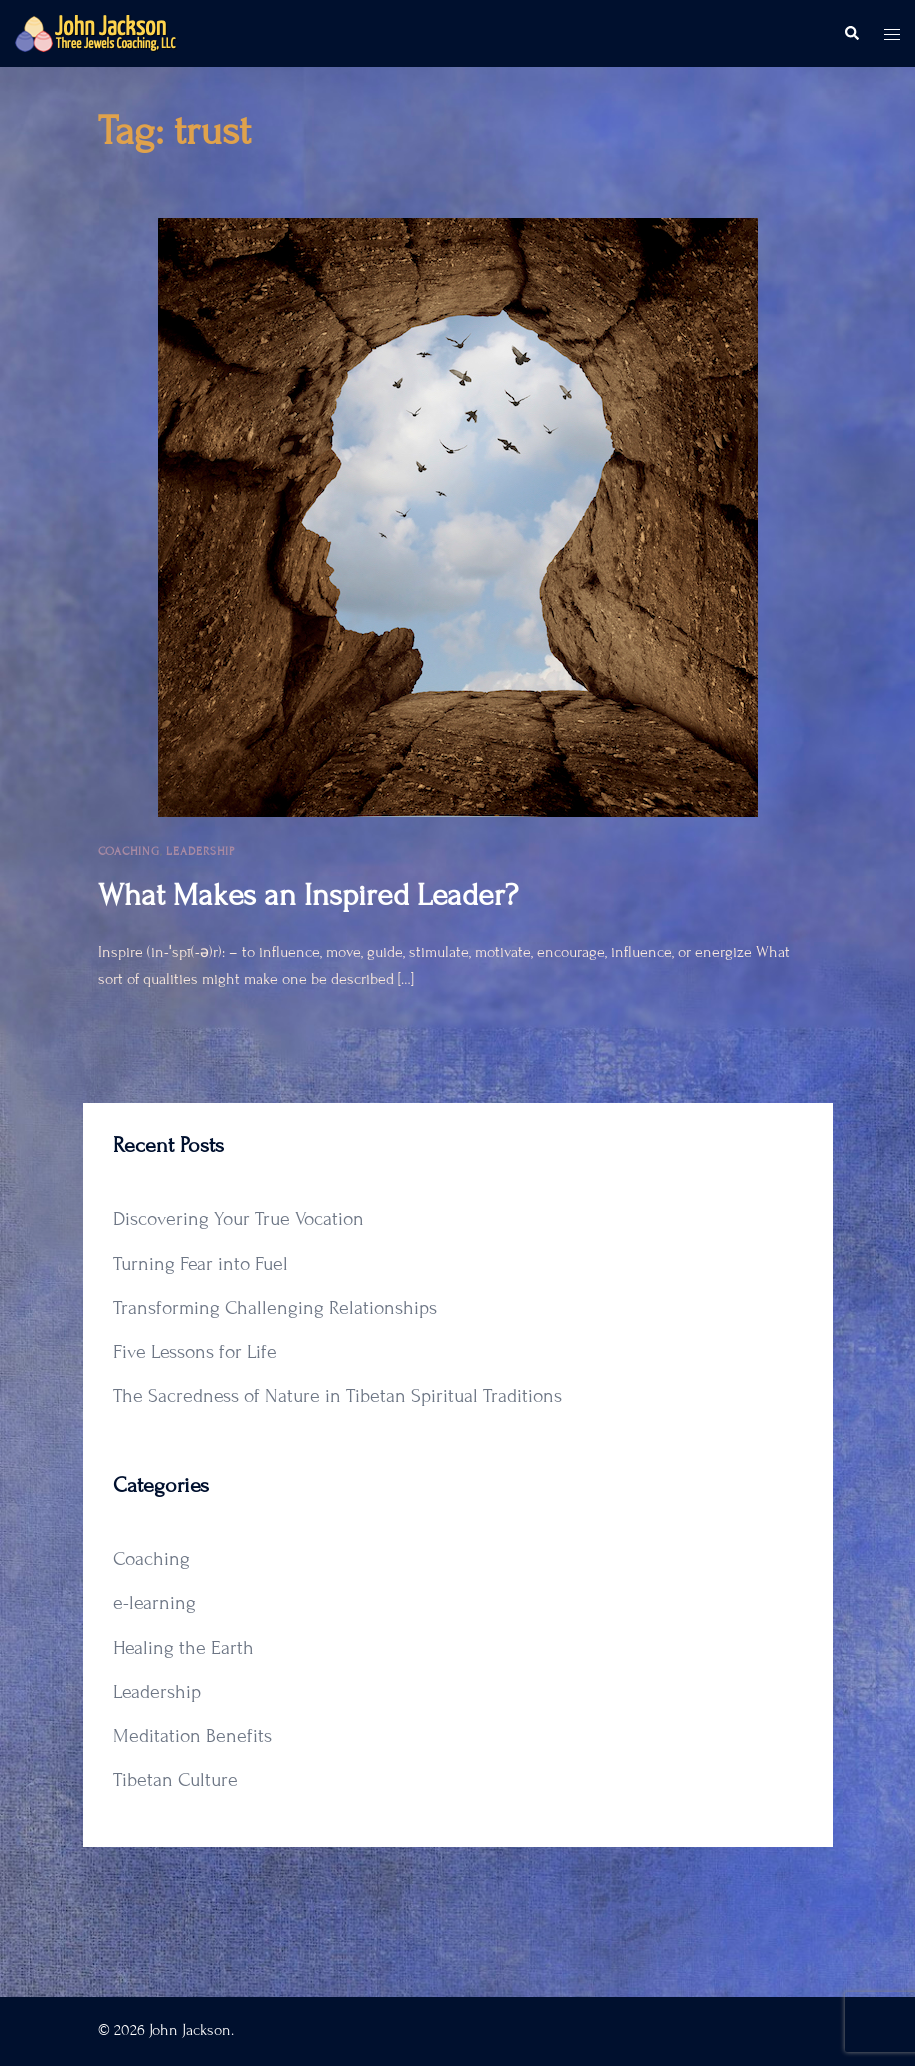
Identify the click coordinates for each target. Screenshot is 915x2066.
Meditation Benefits (192, 1735)
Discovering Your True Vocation (238, 1218)
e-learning (154, 1602)
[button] (851, 34)
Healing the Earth (183, 1647)
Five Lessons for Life (195, 1351)
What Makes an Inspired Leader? (308, 895)
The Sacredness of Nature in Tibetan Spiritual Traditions (337, 1395)
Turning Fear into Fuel (200, 1263)
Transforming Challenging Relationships (275, 1307)
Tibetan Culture (175, 1779)
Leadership (200, 851)
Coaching (129, 851)
